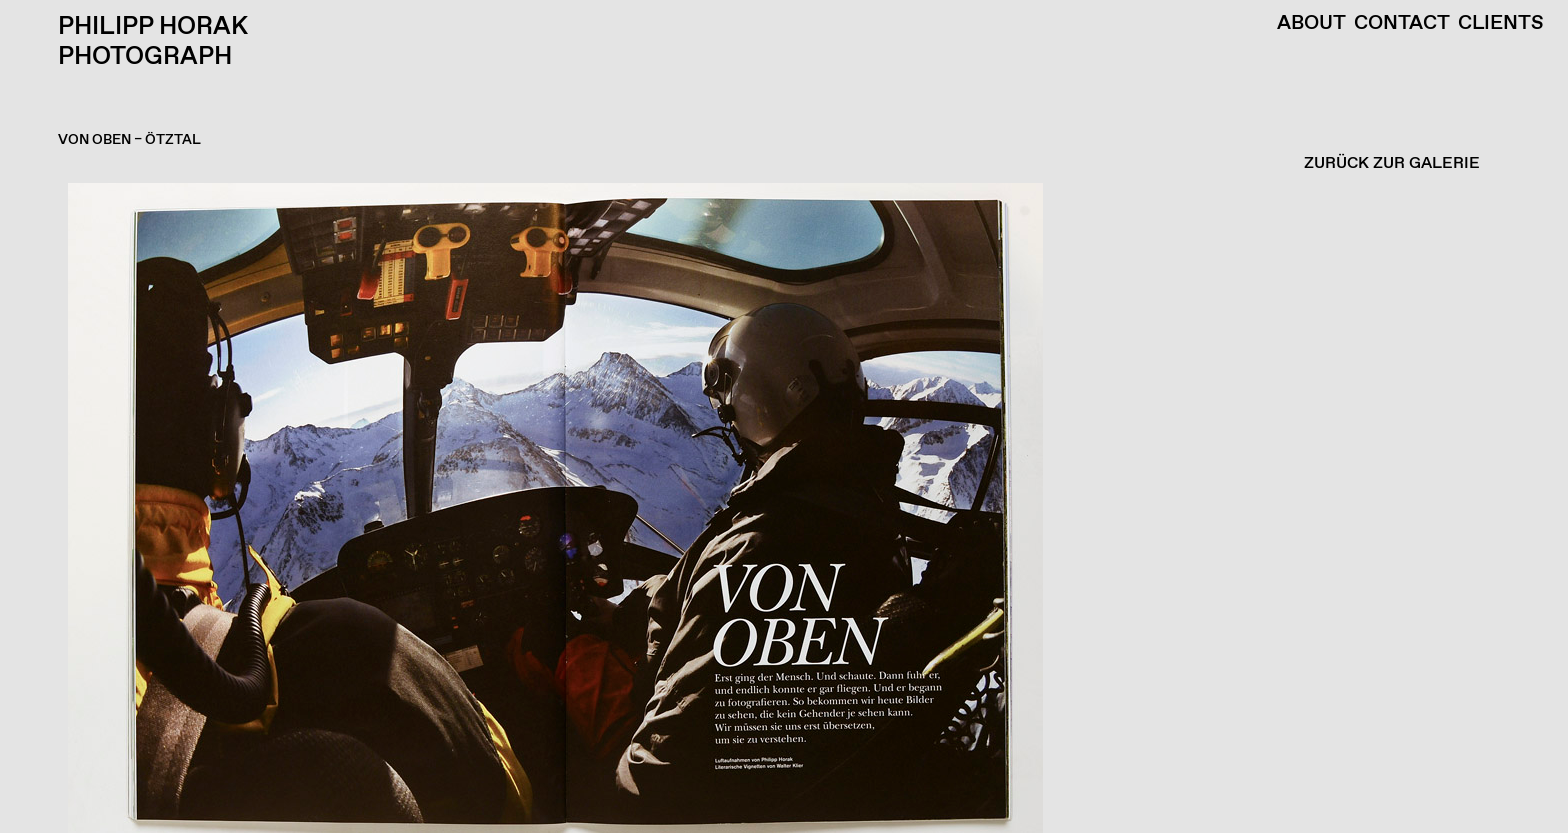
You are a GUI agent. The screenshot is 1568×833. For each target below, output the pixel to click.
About (1311, 24)
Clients (1501, 24)
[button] (779, 508)
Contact (1402, 24)
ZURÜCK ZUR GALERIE (1392, 163)
